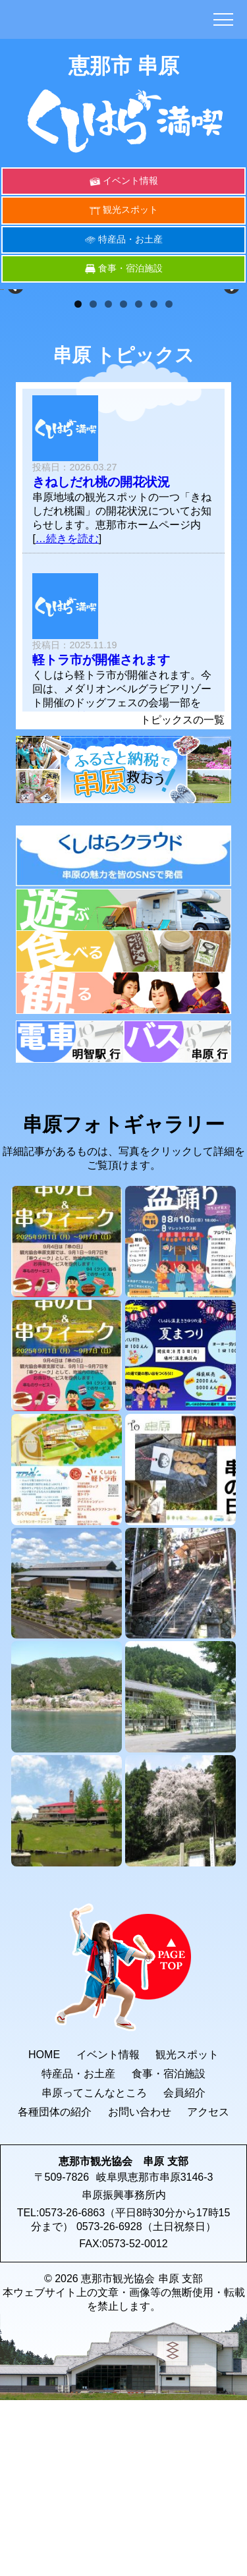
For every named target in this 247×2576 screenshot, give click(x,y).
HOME (44, 2227)
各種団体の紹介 (55, 2284)
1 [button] (78, 476)
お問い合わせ (139, 2284)
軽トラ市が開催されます (101, 832)
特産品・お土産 (130, 239)
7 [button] (169, 476)
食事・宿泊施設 (130, 268)
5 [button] (138, 476)
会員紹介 (184, 2265)
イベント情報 (130, 180)
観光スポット (130, 209)
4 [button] (123, 476)
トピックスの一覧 (182, 892)
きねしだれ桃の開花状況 (101, 654)
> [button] (230, 373)
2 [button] (93, 476)
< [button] (16, 373)
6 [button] (153, 476)
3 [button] (108, 476)
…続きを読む (67, 711)
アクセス (208, 2284)
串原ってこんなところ (94, 2265)
